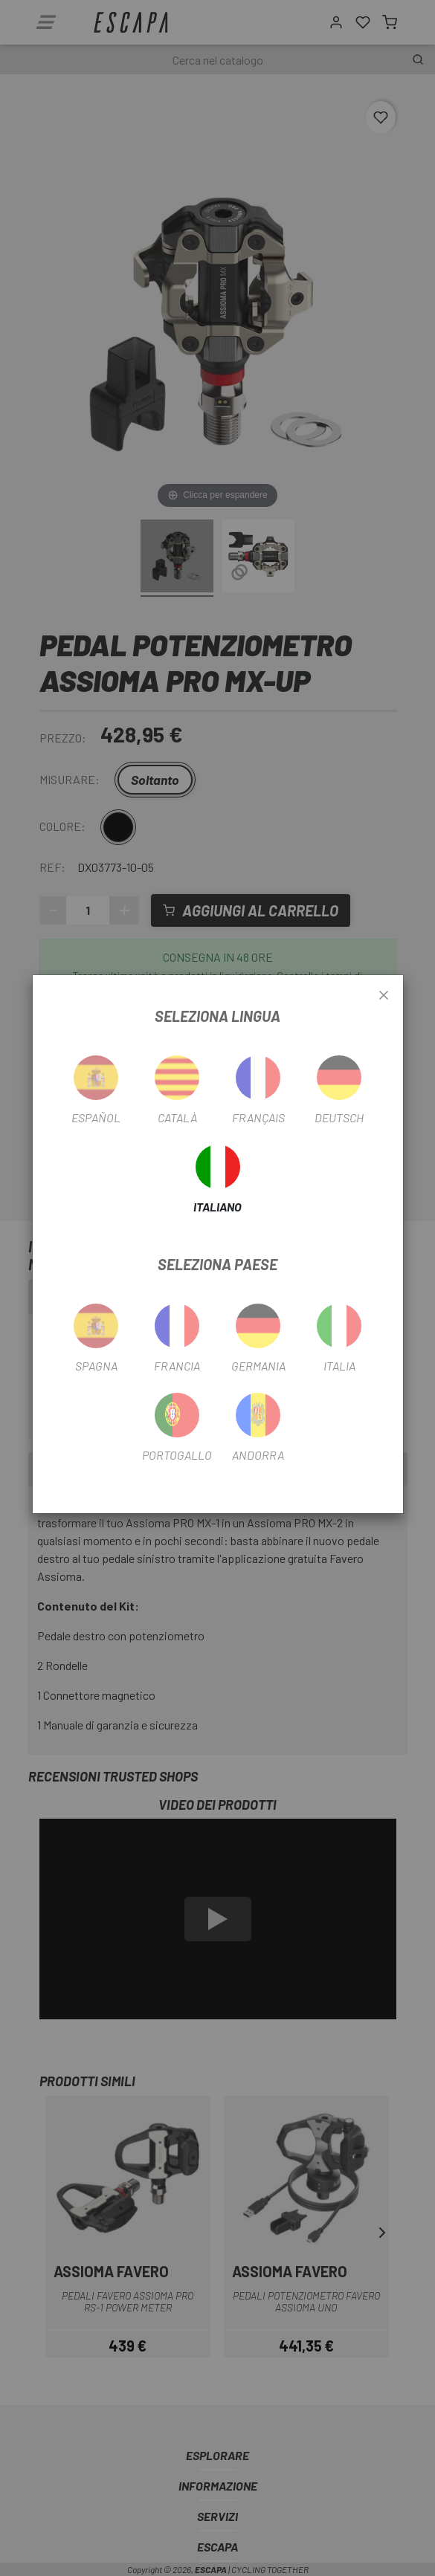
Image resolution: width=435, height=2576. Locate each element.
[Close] (383, 996)
